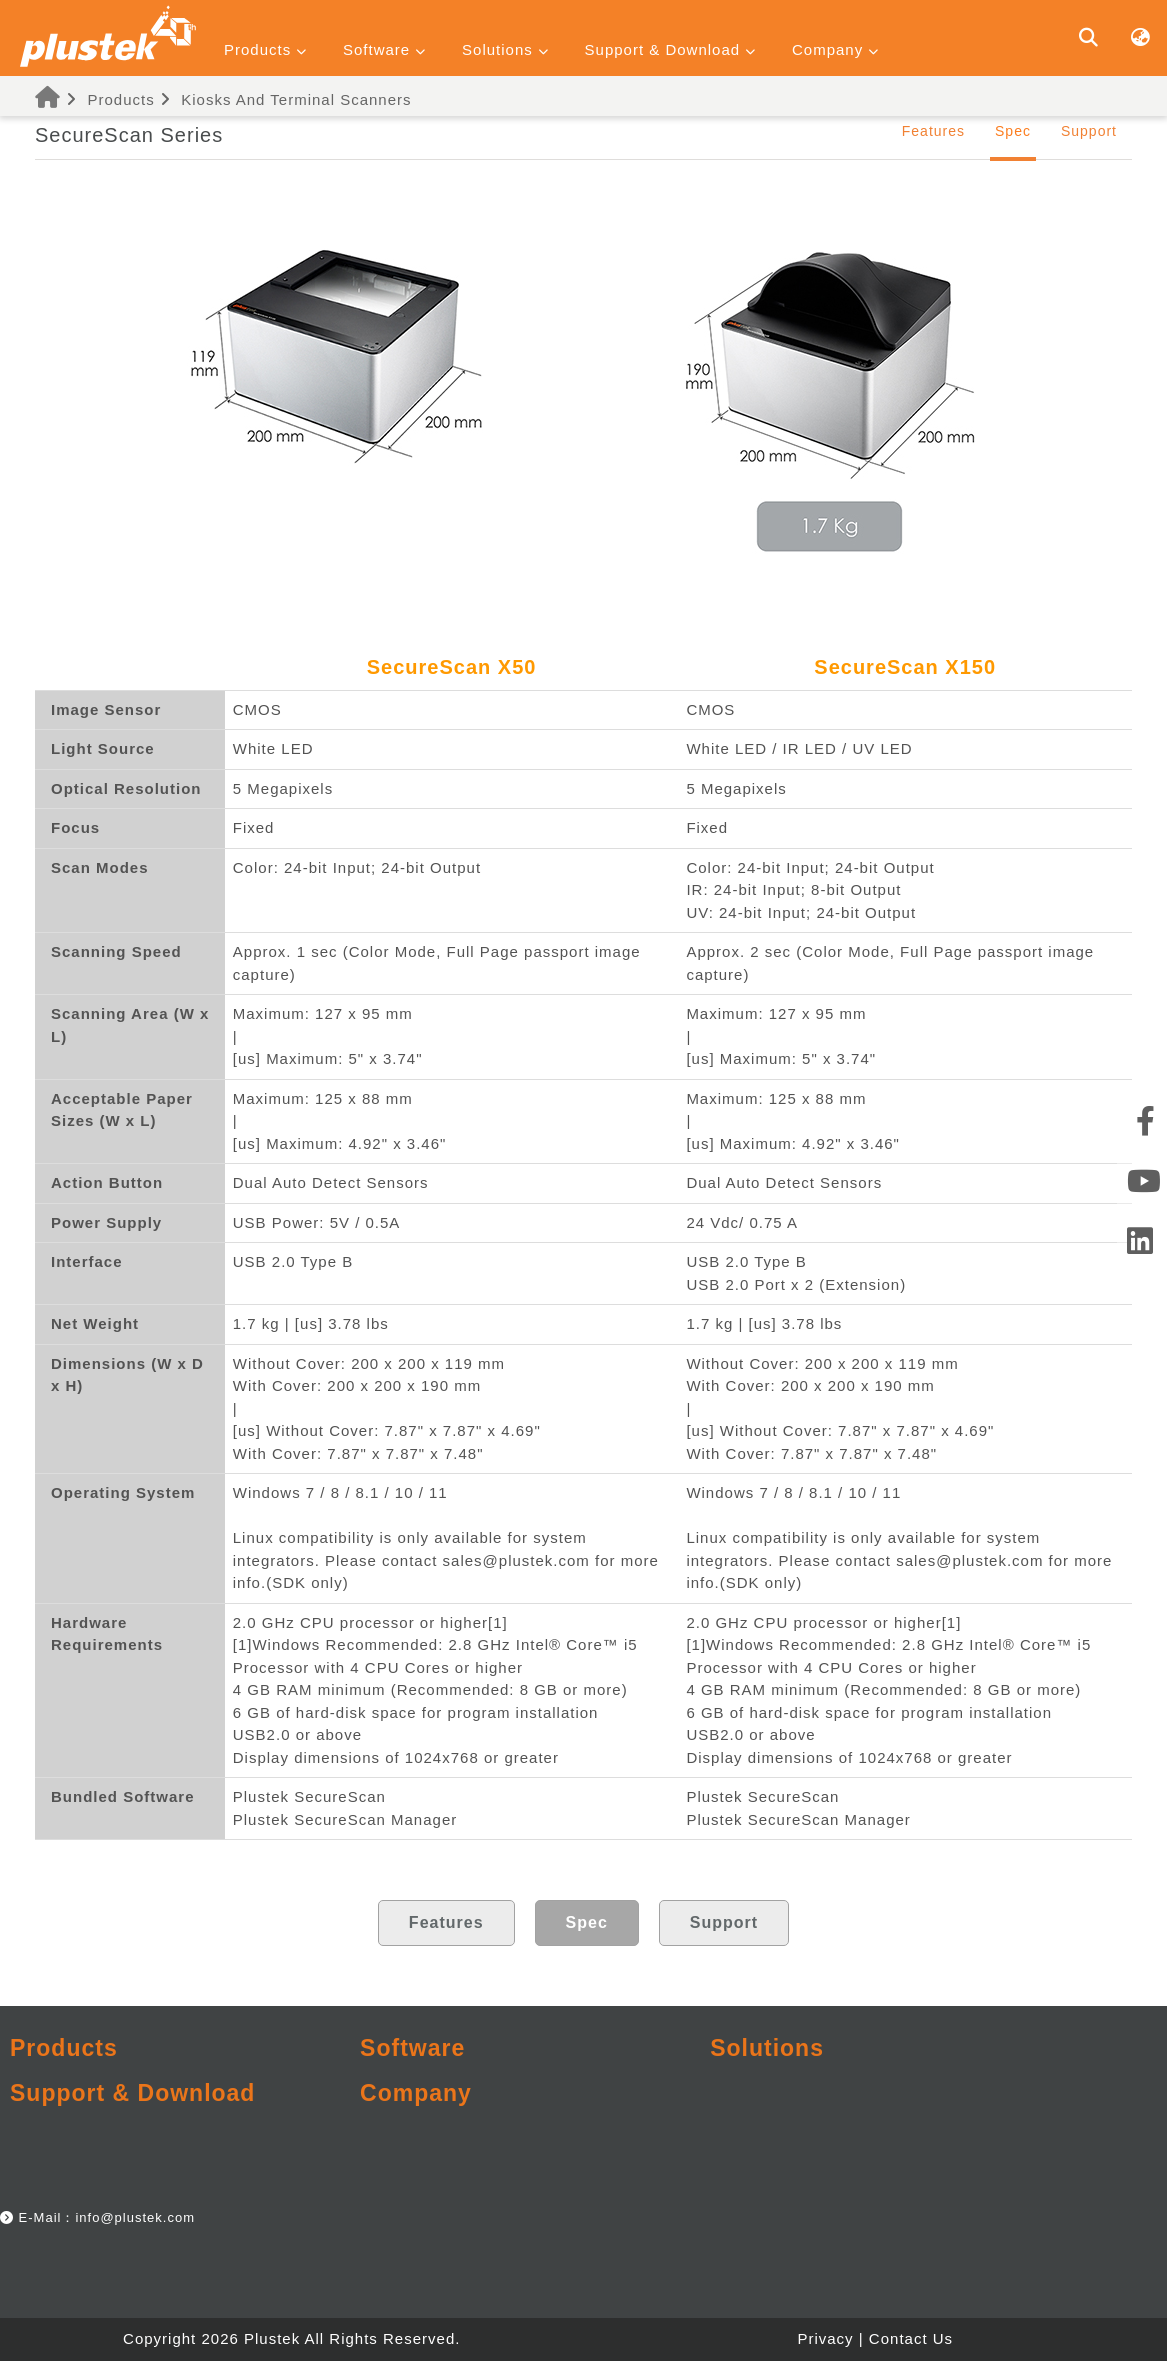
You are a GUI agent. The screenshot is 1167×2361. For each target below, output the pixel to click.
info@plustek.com (135, 2217)
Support (1089, 131)
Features (933, 131)
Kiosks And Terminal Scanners (296, 99)
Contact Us (911, 2338)
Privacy (825, 2338)
